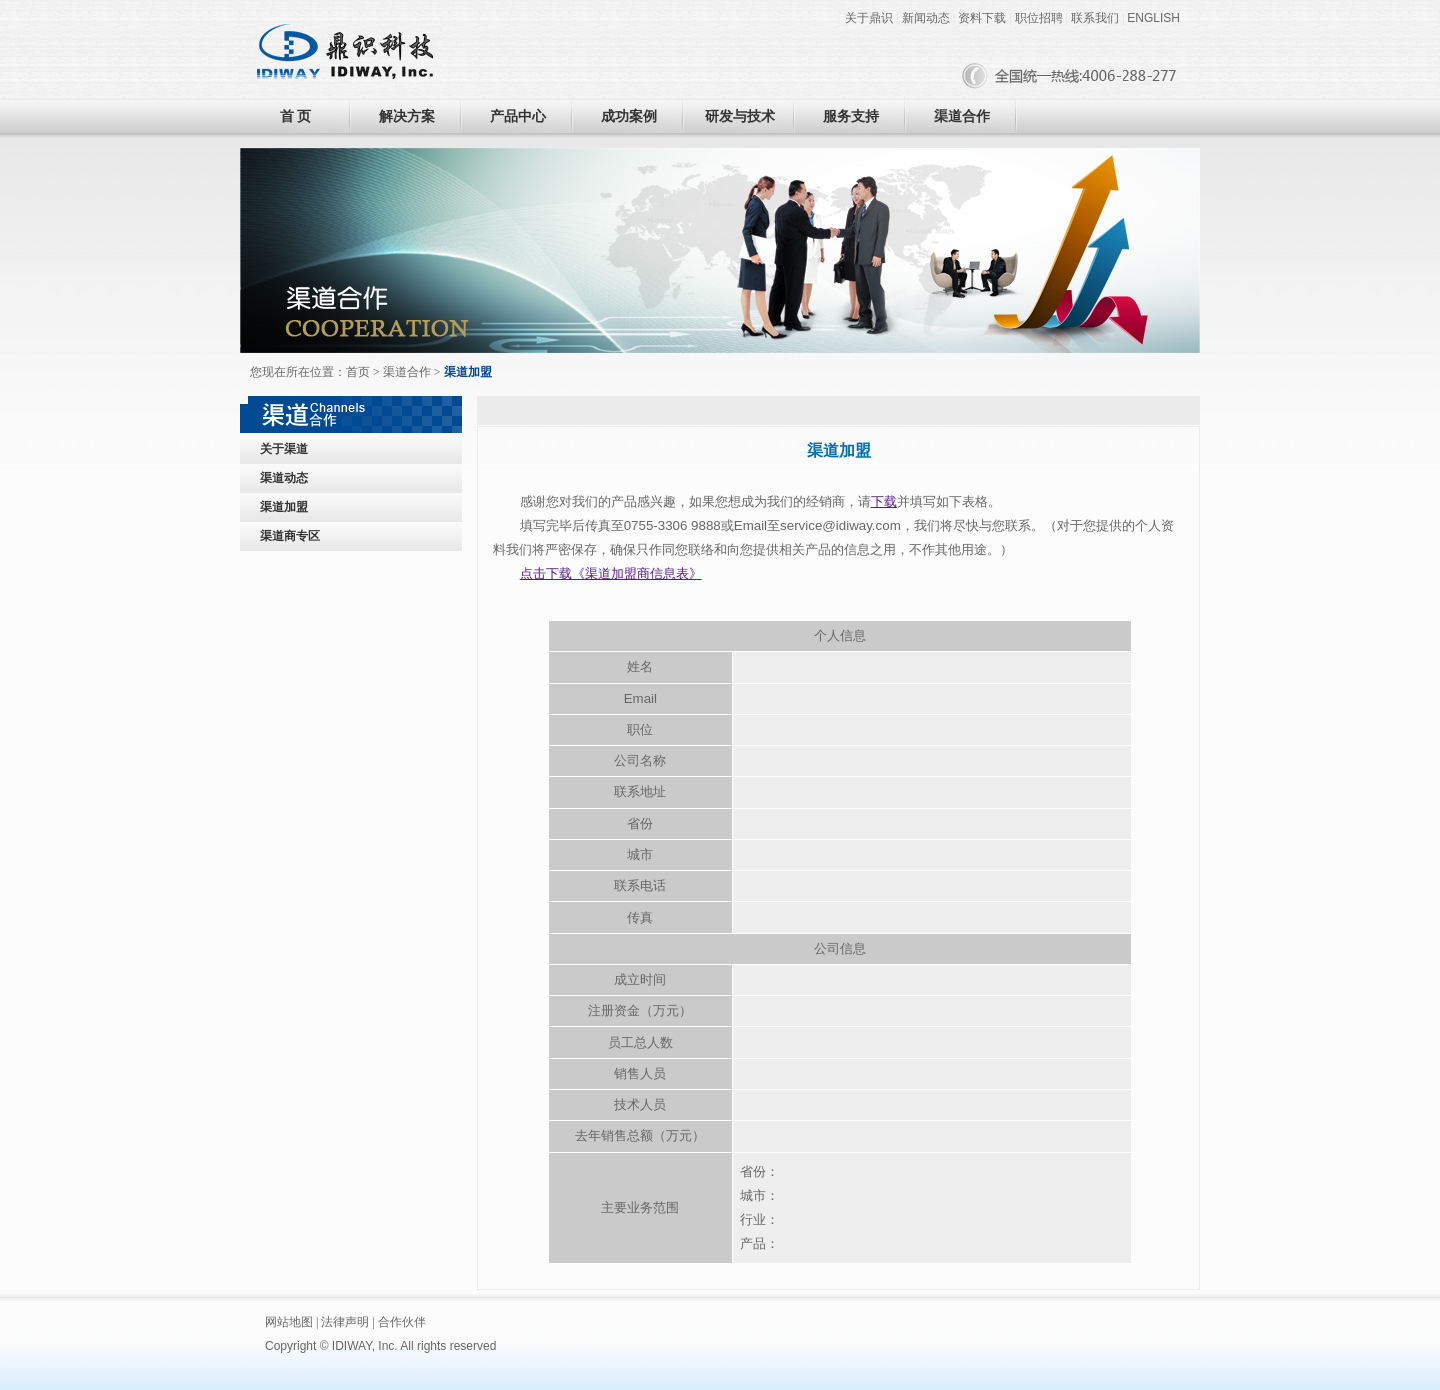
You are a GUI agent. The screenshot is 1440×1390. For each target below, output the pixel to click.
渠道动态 (284, 478)
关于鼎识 (869, 18)
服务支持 (851, 116)
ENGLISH (1153, 18)
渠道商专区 (290, 536)
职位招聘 (1039, 18)
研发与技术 (740, 116)
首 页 (296, 116)
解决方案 (407, 116)
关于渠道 (284, 449)
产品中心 (518, 116)
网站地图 (289, 1322)
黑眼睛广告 (581, 1346)
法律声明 (345, 1322)
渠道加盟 (284, 507)
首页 (358, 372)
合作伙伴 (402, 1322)
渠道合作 (962, 116)
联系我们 (1095, 18)
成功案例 (629, 116)
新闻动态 (926, 18)
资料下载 (982, 18)
